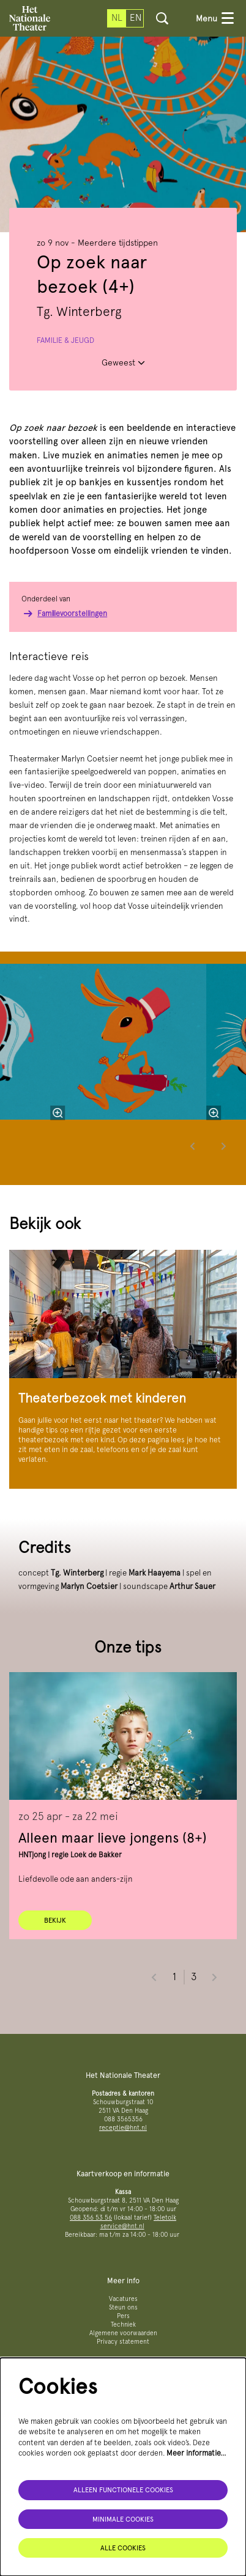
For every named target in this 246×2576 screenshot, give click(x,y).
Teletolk (165, 2218)
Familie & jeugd (65, 340)
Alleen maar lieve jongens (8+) (112, 1837)
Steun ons (123, 2307)
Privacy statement (123, 2342)
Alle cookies (123, 2548)
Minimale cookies (123, 2519)
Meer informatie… (196, 2452)
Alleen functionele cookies (123, 2490)
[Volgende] (224, 1146)
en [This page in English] (135, 17)
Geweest (123, 362)
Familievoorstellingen (64, 613)
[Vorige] (192, 1146)
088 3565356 (123, 2119)
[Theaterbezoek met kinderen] (123, 1314)
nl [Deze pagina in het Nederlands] (116, 17)
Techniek (123, 2324)
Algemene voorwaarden (123, 2333)
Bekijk (55, 1919)
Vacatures (123, 2299)
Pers (123, 2316)
